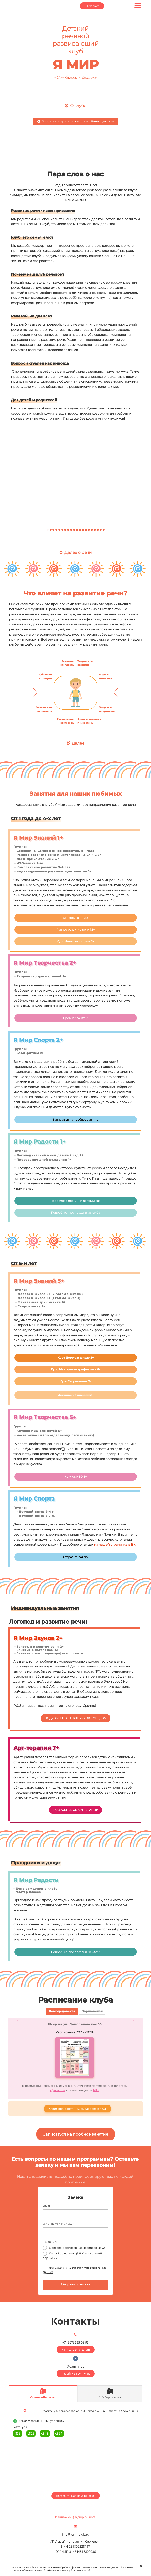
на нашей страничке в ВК (114, 1544)
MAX (96, 2090)
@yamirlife (57, 2090)
